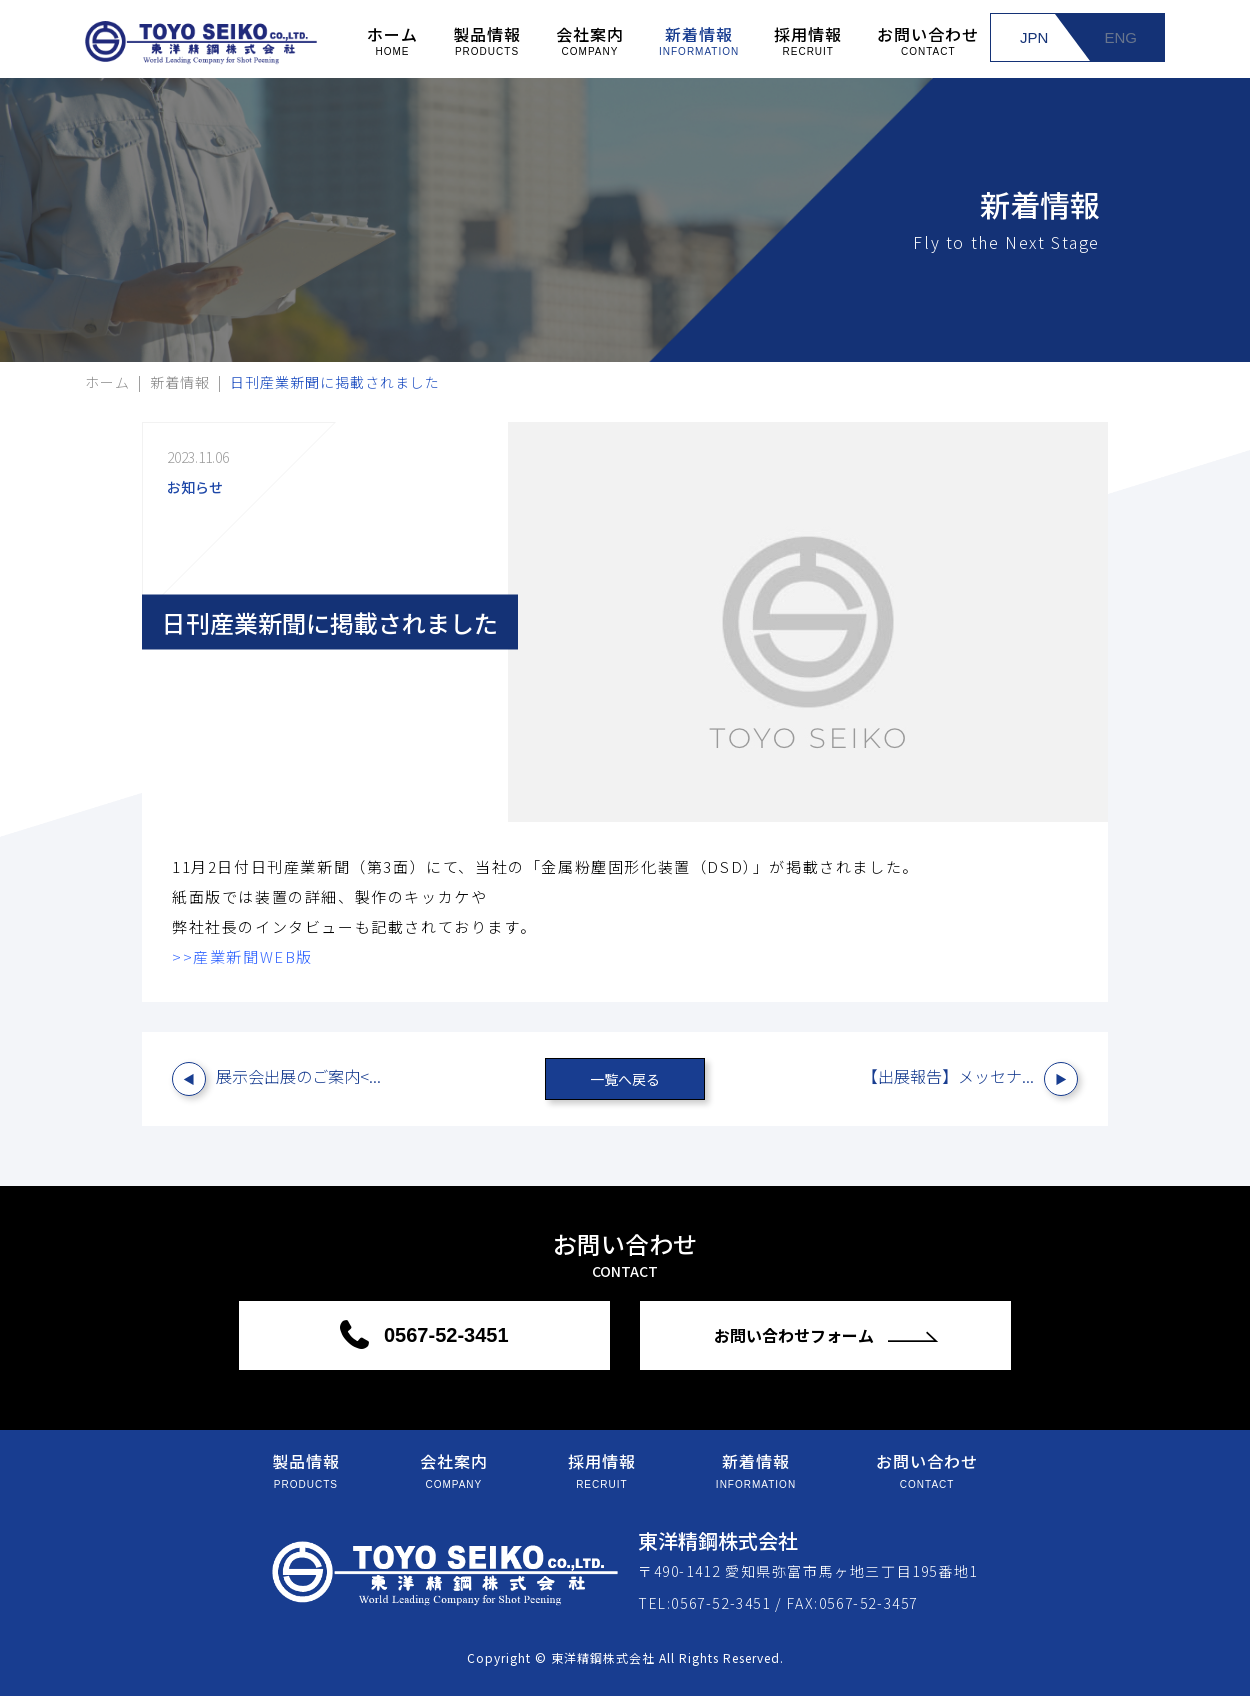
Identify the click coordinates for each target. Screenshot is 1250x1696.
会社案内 (590, 39)
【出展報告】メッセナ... (948, 1076)
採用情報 (808, 39)
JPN (1034, 37)
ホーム (392, 39)
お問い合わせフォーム (796, 1335)
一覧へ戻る (625, 1079)
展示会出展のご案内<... (298, 1076)
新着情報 (699, 39)
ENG (1120, 37)
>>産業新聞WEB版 (242, 956)
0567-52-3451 (443, 1335)
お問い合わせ (928, 39)
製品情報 (487, 39)
